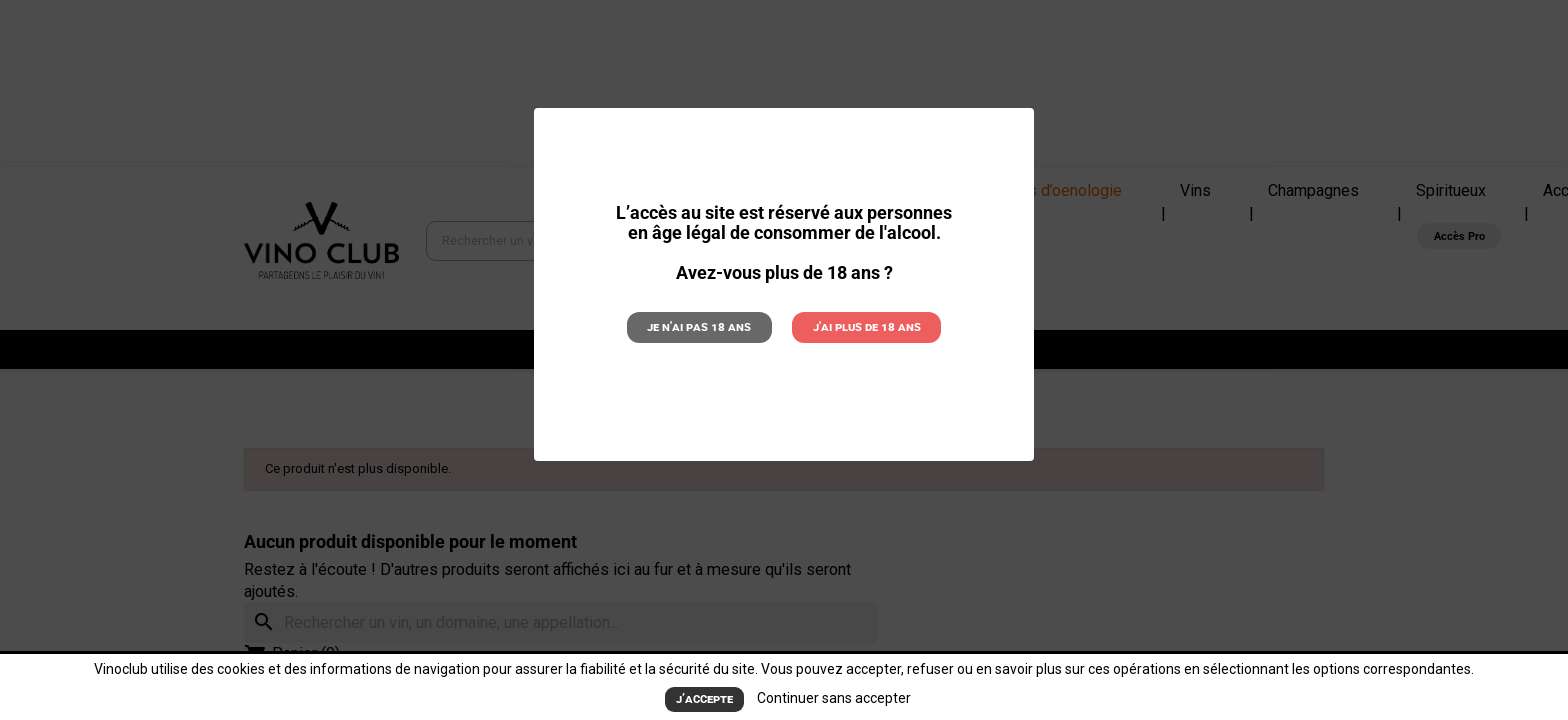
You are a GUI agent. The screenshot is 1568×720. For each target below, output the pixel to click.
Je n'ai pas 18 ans (699, 326)
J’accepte (704, 698)
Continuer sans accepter (834, 698)
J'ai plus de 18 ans (867, 326)
